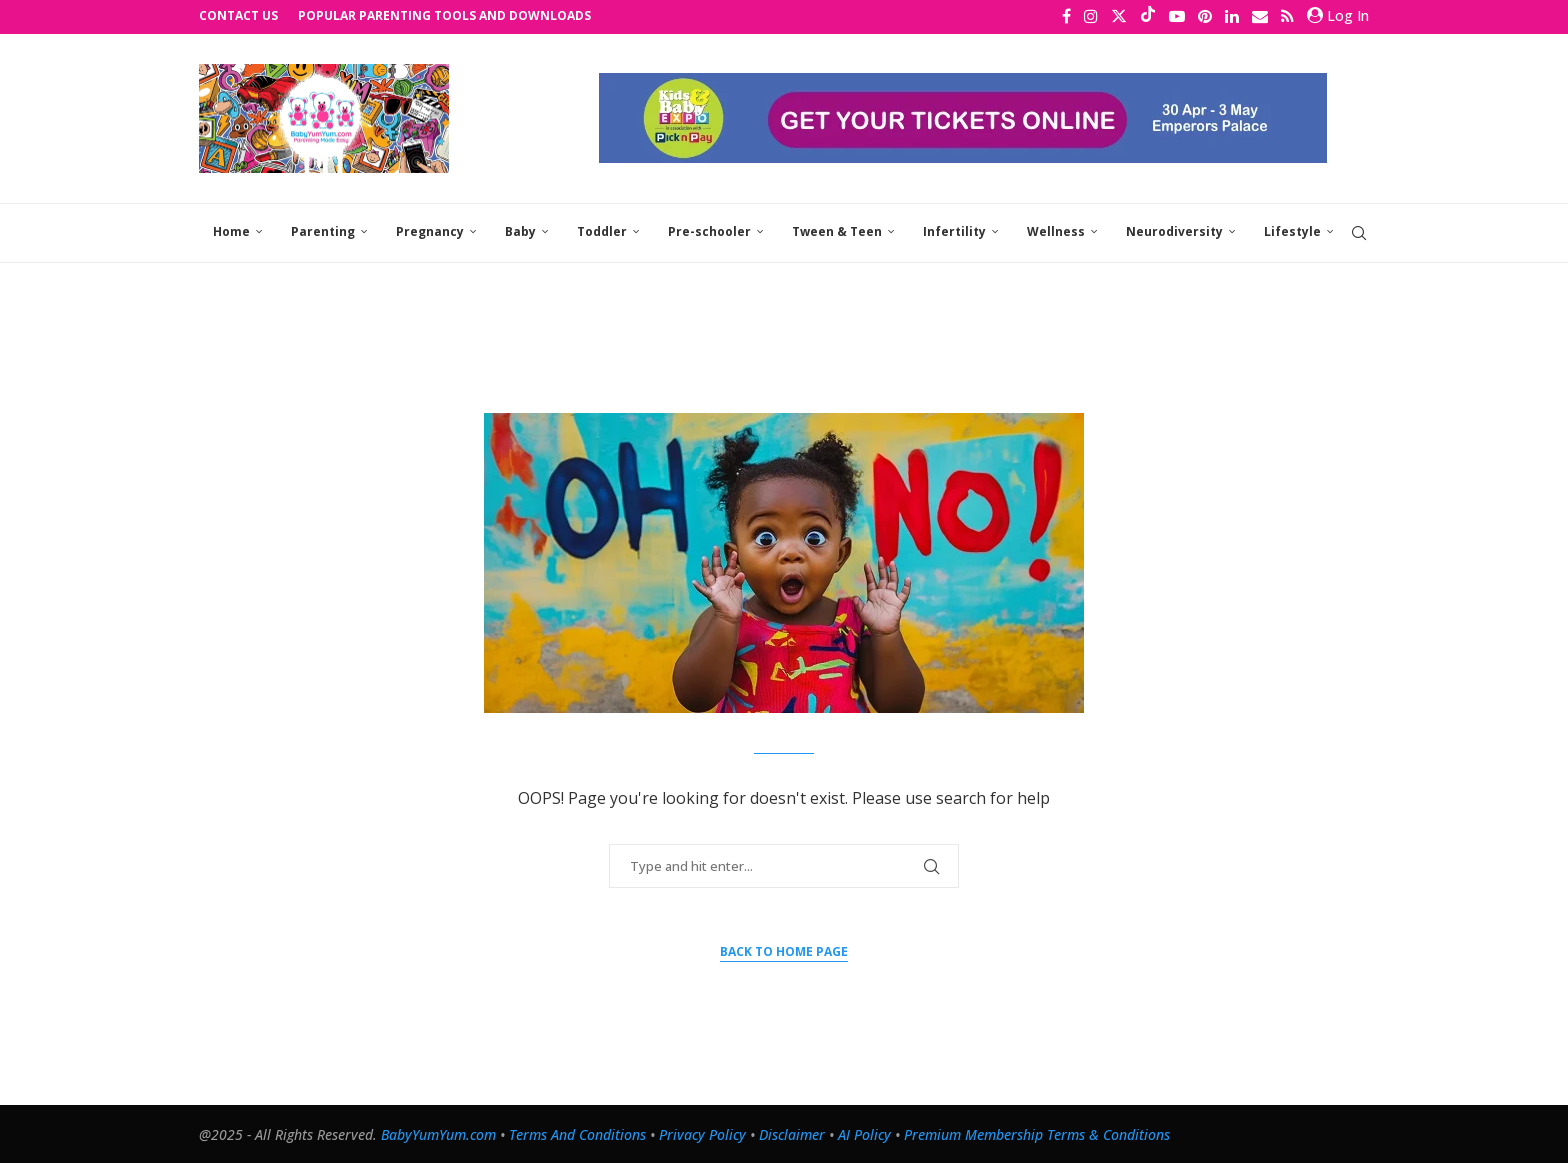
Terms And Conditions (577, 1132)
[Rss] (1287, 16)
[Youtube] (1177, 16)
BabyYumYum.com (438, 1132)
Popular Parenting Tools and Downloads (444, 15)
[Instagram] (1091, 16)
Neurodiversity (1174, 230)
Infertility (954, 230)
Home (231, 230)
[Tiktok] (1148, 16)
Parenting (323, 230)
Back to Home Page (784, 949)
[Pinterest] (1205, 16)
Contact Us (238, 15)
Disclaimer (792, 1132)
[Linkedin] (1232, 16)
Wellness (1056, 230)
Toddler (602, 230)
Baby (520, 230)
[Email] (1260, 16)
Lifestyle (1292, 230)
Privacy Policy (702, 1132)
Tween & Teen (837, 230)
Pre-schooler (709, 230)
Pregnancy (430, 230)
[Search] (1359, 232)
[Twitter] (1119, 16)
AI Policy (864, 1132)
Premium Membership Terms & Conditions (1037, 1132)
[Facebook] (1066, 16)
